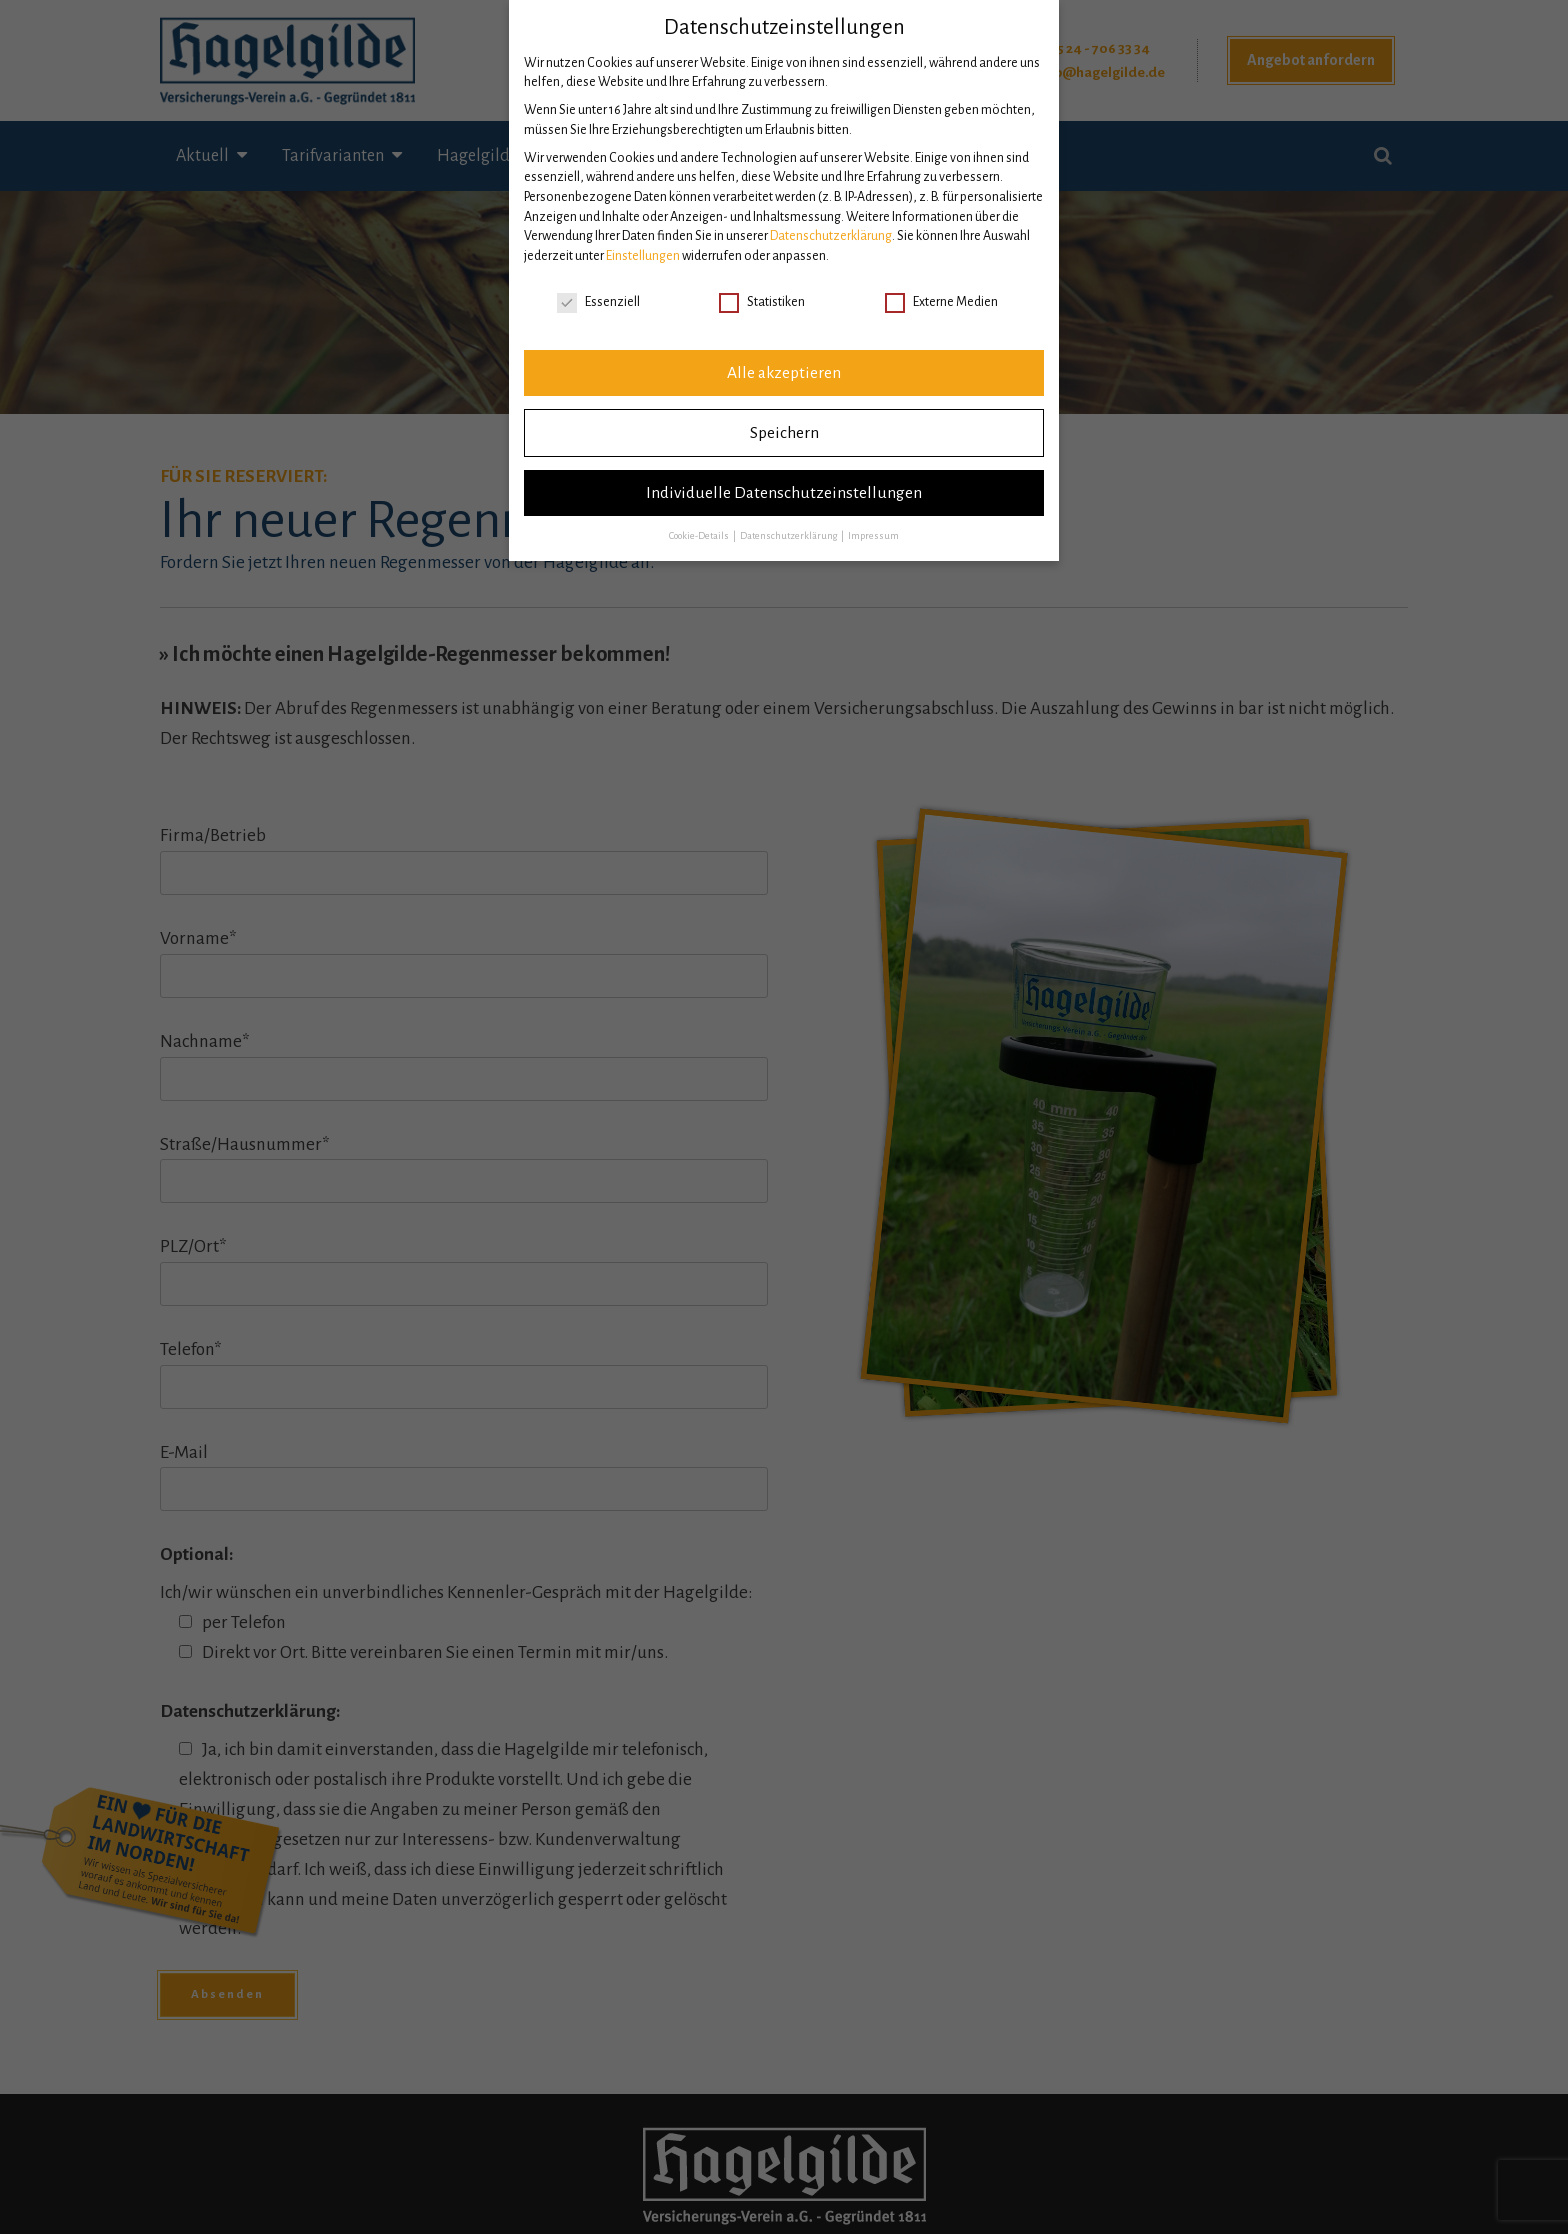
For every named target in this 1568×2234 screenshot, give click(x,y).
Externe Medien (941, 302)
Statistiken (762, 302)
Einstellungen (643, 256)
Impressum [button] (873, 536)
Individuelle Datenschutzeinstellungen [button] (784, 493)
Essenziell (598, 302)
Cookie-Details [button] (700, 536)
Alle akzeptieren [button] (784, 373)
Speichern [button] (784, 433)
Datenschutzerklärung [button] (789, 536)
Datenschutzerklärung (831, 236)
